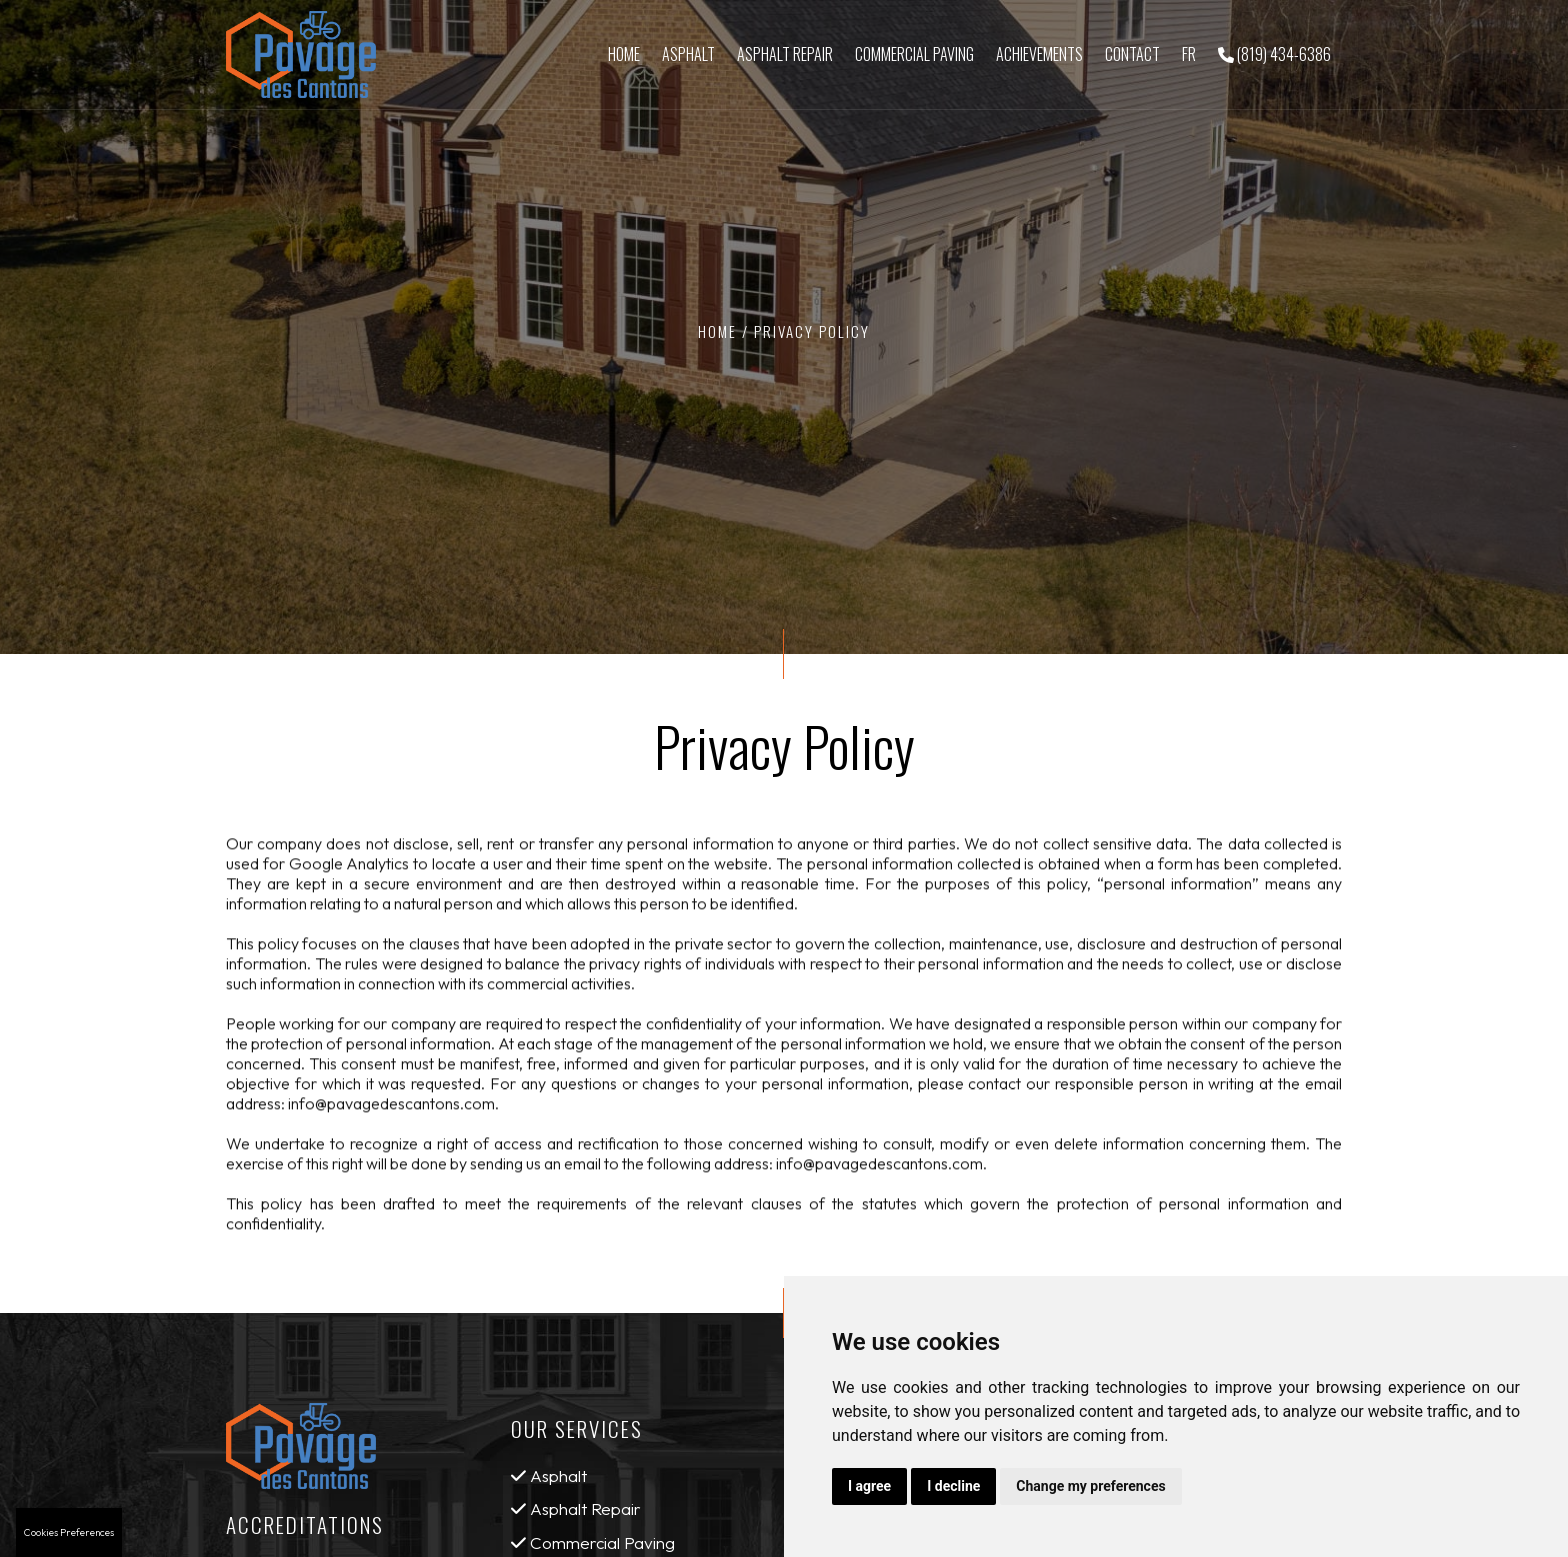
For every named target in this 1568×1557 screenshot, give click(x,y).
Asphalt (688, 54)
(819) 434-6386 (1274, 54)
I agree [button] (869, 1486)
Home (624, 54)
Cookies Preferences (69, 1532)
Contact (1132, 54)
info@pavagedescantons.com (391, 1109)
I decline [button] (953, 1486)
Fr (1189, 54)
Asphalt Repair (785, 54)
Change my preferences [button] (1090, 1486)
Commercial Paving (914, 54)
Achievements (1039, 54)
